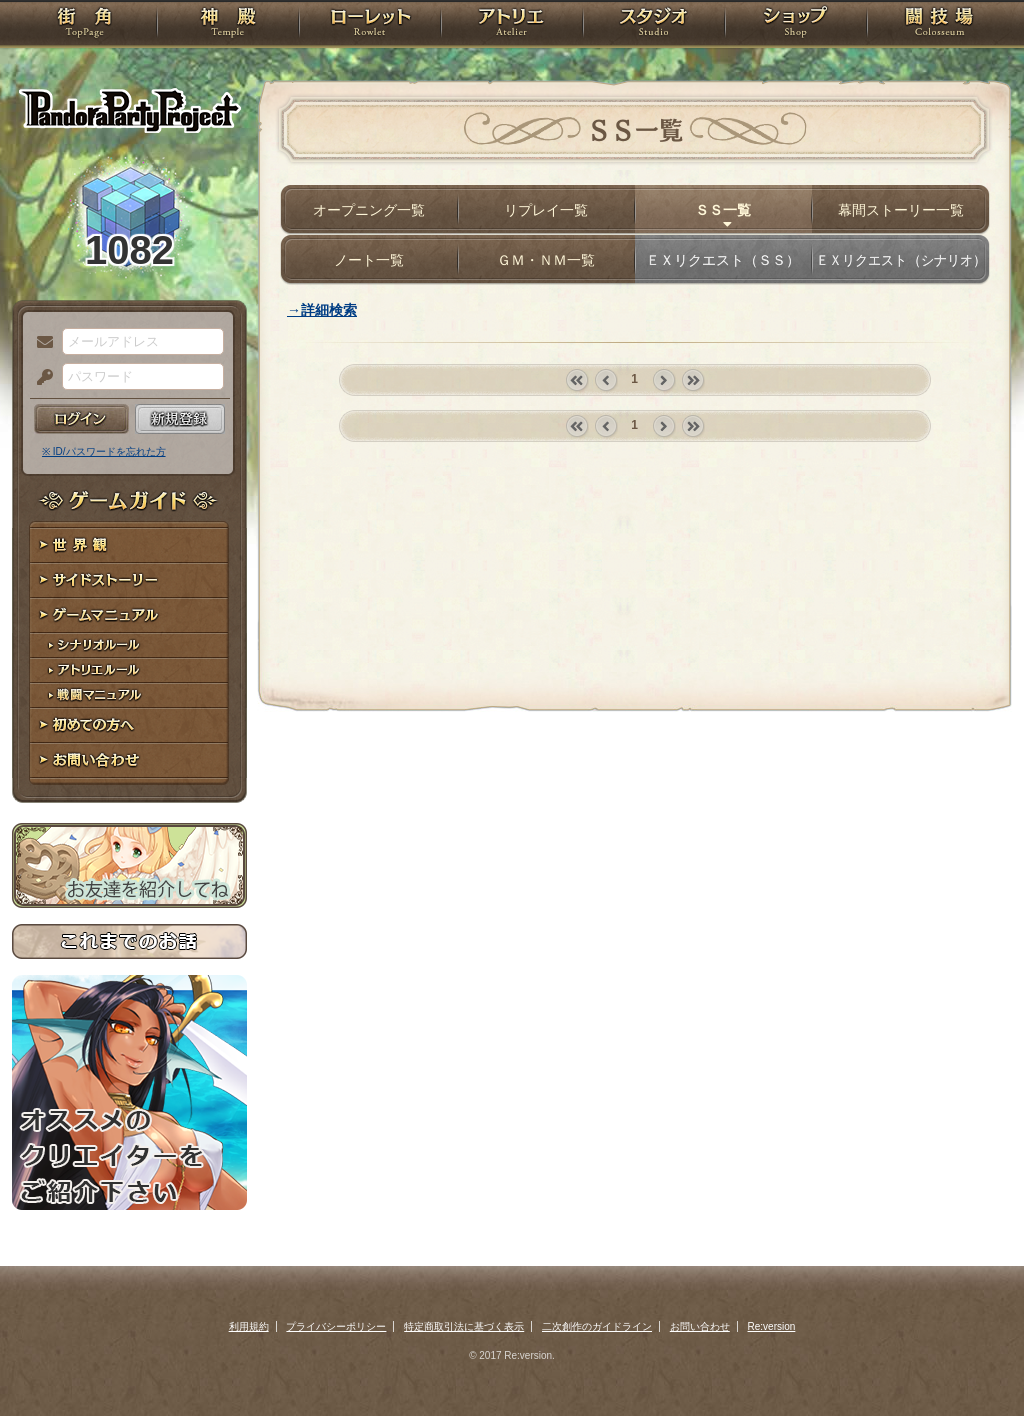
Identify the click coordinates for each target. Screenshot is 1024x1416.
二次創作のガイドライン (597, 1326)
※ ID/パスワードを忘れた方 (104, 451)
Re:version (772, 1326)
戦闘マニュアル (129, 695)
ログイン (81, 419)
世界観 (129, 545)
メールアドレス (40, 343)
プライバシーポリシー (336, 1326)
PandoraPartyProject (129, 110)
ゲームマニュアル (129, 615)
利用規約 (249, 1326)
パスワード (40, 378)
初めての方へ (129, 725)
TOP (84, 25)
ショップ (796, 25)
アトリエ (512, 25)
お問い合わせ (129, 760)
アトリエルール (129, 670)
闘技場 (939, 25)
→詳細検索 (322, 310)
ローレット (370, 25)
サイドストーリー (129, 580)
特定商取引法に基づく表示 (464, 1326)
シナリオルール (129, 645)
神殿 (228, 25)
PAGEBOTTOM (974, 1361)
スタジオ (654, 25)
